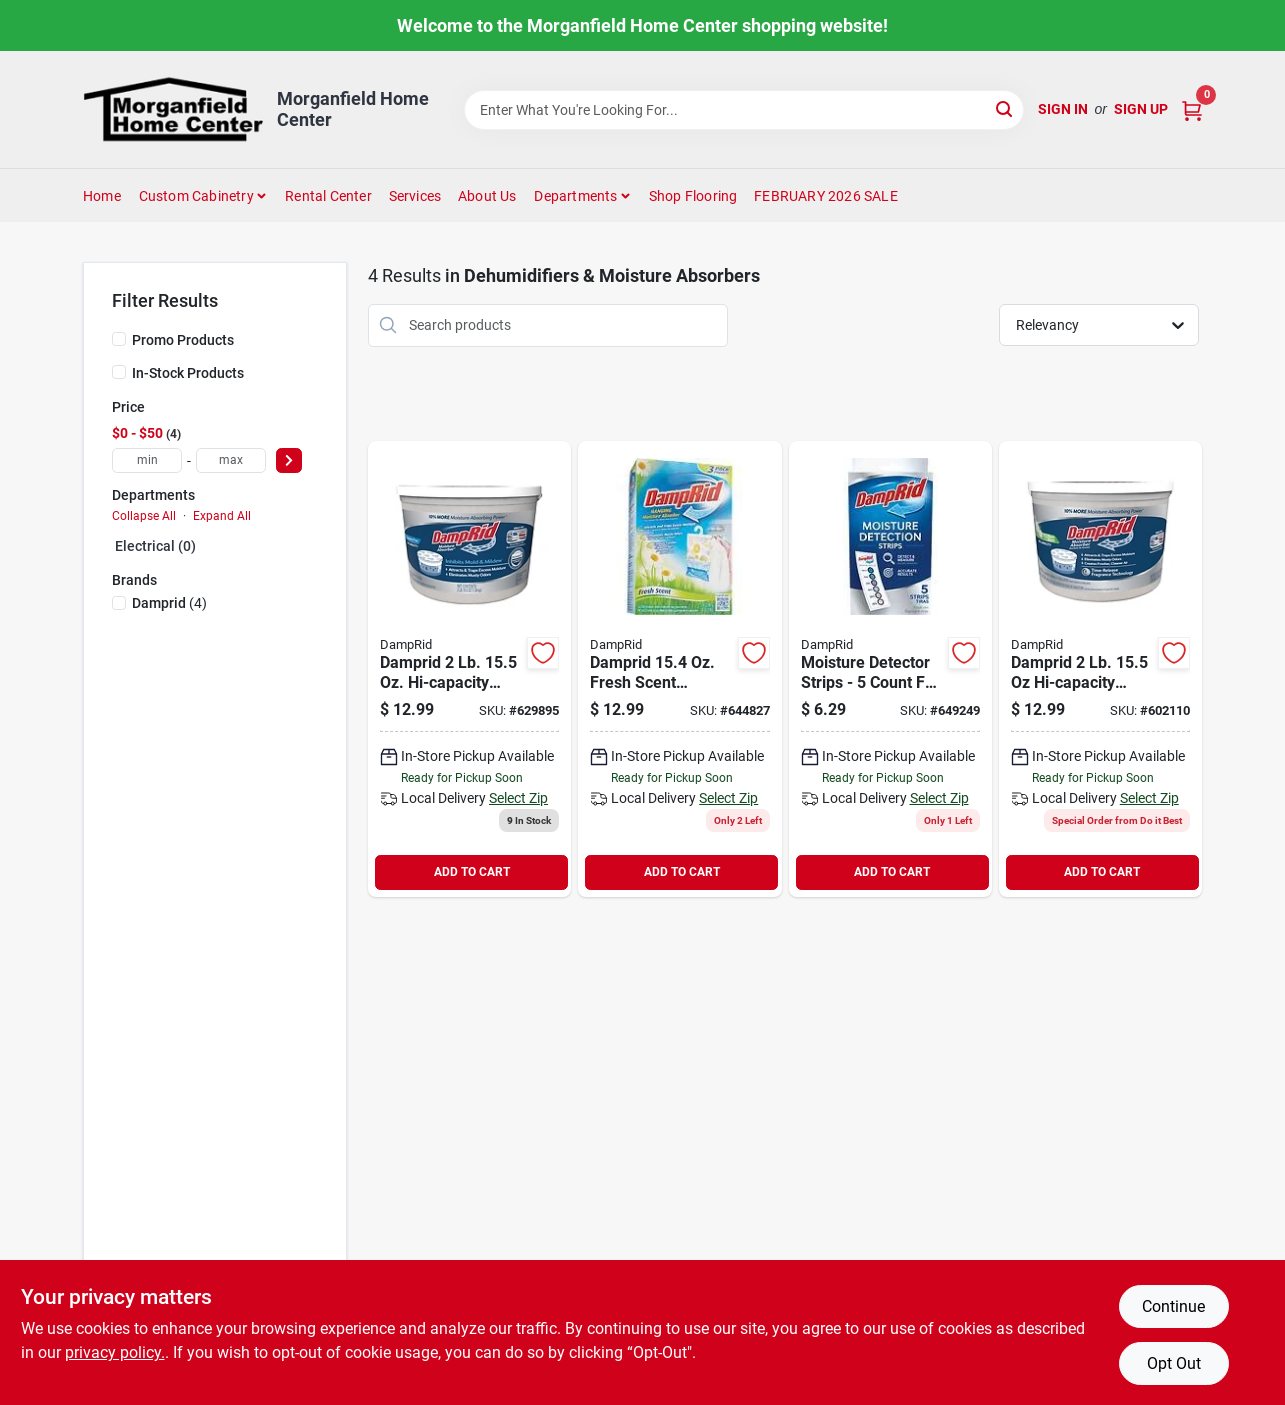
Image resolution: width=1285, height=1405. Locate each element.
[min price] (147, 460)
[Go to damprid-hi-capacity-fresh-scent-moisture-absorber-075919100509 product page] (1100, 669)
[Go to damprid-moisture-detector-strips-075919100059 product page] (890, 669)
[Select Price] (289, 460)
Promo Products (183, 340)
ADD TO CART (472, 872)
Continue (1173, 1306)
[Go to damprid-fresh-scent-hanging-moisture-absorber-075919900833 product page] (679, 669)
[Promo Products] (119, 339)
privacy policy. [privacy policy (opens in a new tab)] (115, 1352)
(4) (169, 603)
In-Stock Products (188, 373)
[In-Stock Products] (119, 372)
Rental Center (328, 196)
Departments (575, 196)
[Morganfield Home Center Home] (173, 109)
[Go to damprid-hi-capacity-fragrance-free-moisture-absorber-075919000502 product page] (469, 669)
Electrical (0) (155, 546)
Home (102, 196)
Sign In (1063, 109)
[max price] (231, 460)
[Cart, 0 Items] (1192, 109)
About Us (487, 196)
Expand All (222, 516)
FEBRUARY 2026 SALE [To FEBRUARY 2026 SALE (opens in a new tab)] (826, 196)
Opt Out (1174, 1363)
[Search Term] (744, 110)
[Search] (1005, 108)
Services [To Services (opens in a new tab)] (415, 196)
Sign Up (1141, 109)
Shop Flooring (693, 196)
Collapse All (144, 516)
